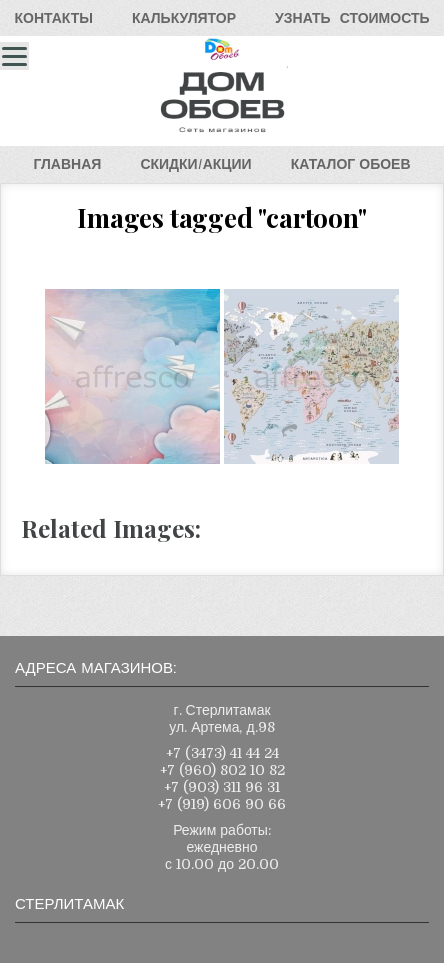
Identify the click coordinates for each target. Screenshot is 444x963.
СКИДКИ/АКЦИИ (195, 164)
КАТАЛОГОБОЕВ (351, 164)
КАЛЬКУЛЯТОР (184, 18)
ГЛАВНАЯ (67, 164)
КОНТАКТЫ (53, 18)
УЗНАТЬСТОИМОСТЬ (352, 18)
